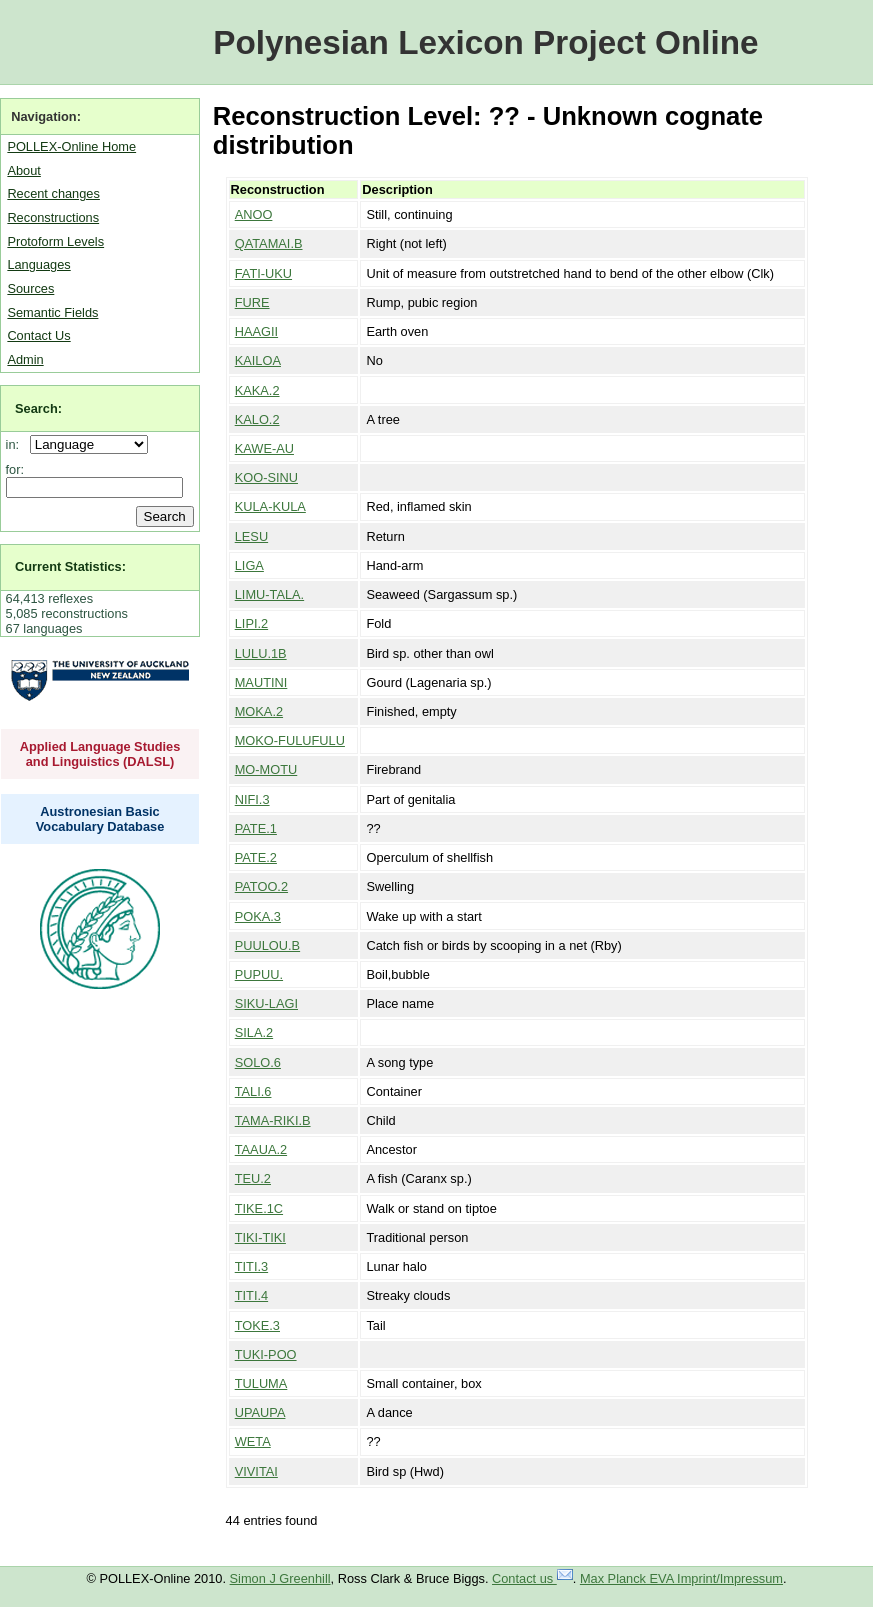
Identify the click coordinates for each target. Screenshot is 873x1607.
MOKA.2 (259, 711)
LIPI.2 (251, 623)
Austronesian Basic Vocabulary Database (100, 819)
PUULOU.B (267, 945)
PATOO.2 (261, 886)
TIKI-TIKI (260, 1237)
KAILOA (258, 360)
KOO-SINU (266, 477)
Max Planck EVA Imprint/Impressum (681, 1578)
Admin (25, 359)
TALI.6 (253, 1091)
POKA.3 (258, 916)
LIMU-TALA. (269, 594)
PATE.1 (256, 828)
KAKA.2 (257, 390)
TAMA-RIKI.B (273, 1120)
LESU (251, 536)
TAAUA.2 (261, 1149)
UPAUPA (260, 1412)
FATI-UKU (263, 273)
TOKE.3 (257, 1325)
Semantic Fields (52, 312)
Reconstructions (53, 217)
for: (15, 469)
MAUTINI (261, 682)
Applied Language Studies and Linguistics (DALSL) (100, 754)
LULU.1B (261, 653)
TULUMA (261, 1383)
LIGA (249, 565)
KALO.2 (257, 419)
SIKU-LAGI (266, 1003)
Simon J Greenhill (280, 1578)
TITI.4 (251, 1295)
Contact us (532, 1578)
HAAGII (256, 331)
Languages (38, 264)
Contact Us (38, 335)
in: (16, 444)
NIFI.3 (252, 799)
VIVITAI (256, 1471)
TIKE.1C (259, 1208)
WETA (253, 1441)
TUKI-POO (266, 1354)
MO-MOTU (266, 769)
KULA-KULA (270, 506)
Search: (38, 408)
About (23, 170)
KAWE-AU (264, 448)
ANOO (254, 214)
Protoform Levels (55, 241)
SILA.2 (254, 1032)
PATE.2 (256, 857)
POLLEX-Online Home (71, 146)
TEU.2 (253, 1178)
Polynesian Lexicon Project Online (485, 42)
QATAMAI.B (269, 243)
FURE (252, 302)
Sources (30, 288)
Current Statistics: (70, 566)
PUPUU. (259, 974)
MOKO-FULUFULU (290, 740)
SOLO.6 (258, 1062)
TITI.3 (251, 1266)
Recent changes (53, 193)
